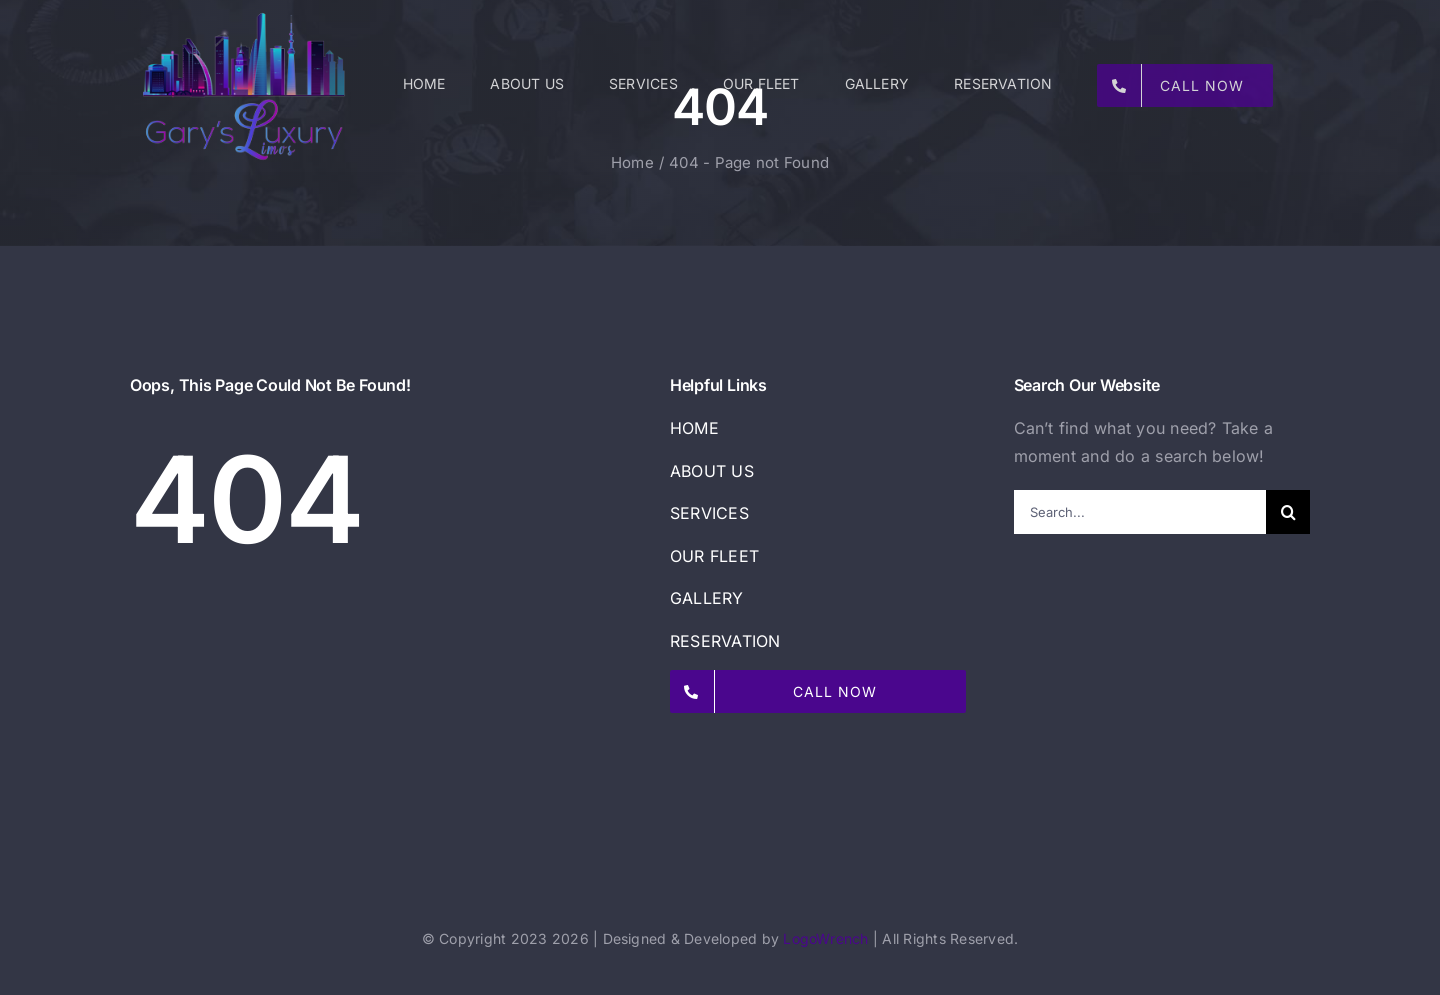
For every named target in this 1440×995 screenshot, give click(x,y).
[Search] (1288, 512)
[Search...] (1140, 512)
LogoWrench (825, 938)
